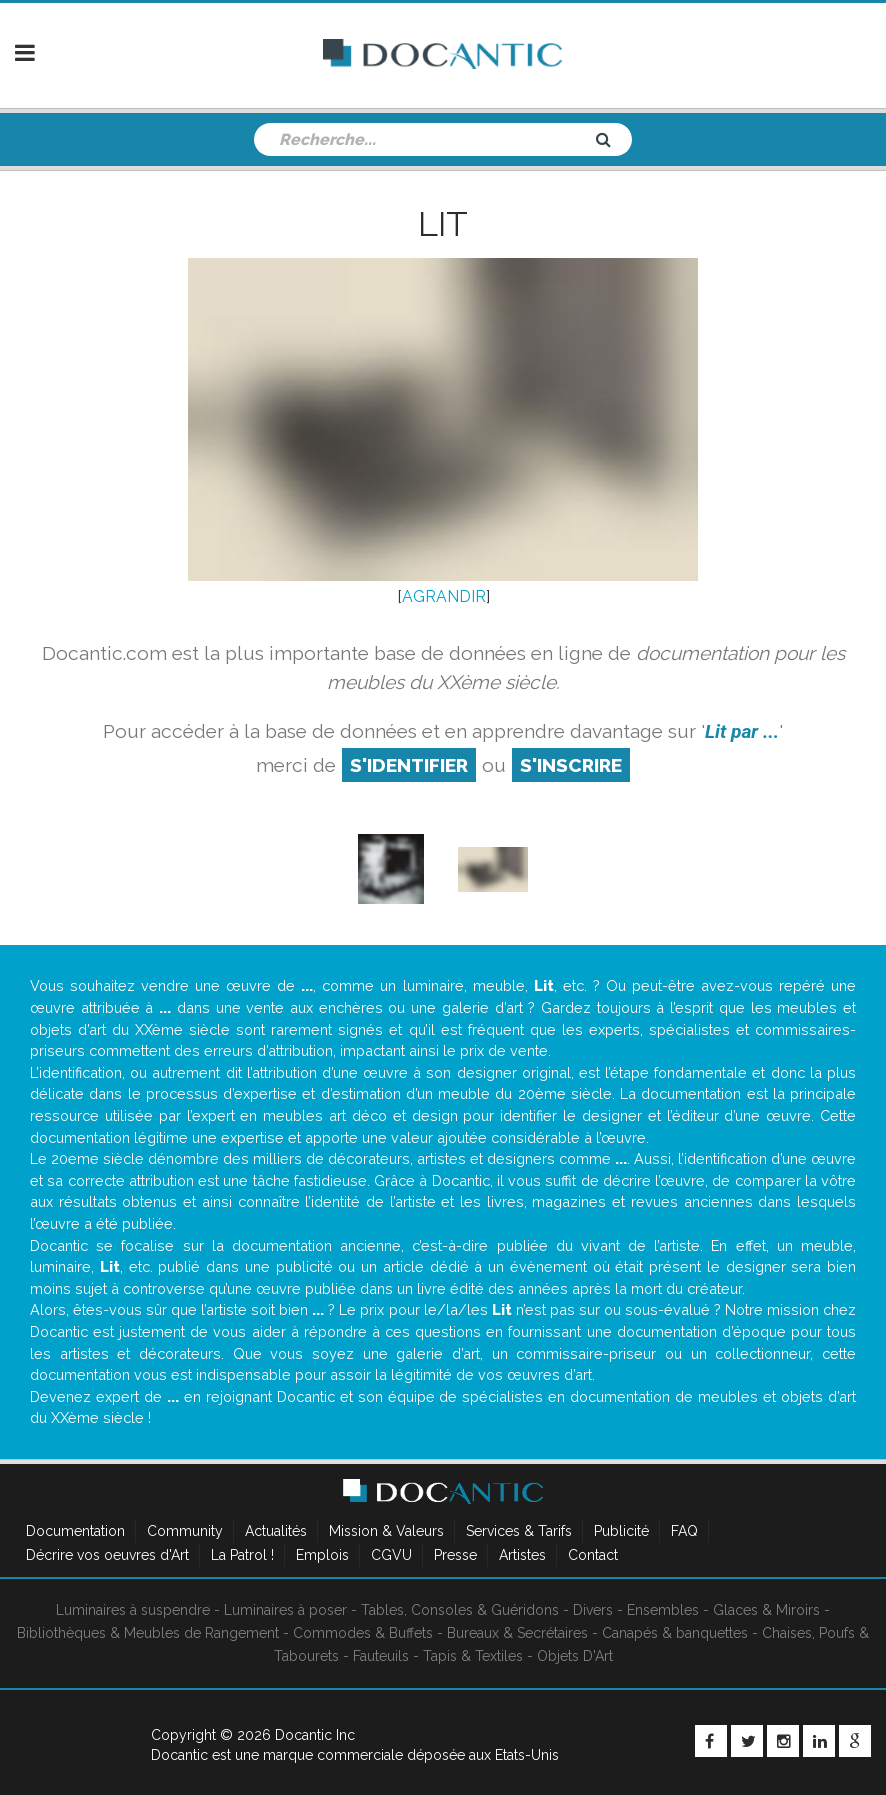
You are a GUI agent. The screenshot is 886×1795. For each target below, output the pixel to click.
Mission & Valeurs (386, 1531)
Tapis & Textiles (473, 1656)
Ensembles (663, 1610)
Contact (593, 1555)
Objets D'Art (575, 1656)
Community (185, 1531)
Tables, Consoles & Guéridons (460, 1610)
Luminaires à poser (285, 1610)
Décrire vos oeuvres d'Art (107, 1555)
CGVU (391, 1555)
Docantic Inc (315, 1735)
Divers (593, 1610)
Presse (455, 1555)
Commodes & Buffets (363, 1633)
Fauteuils (381, 1656)
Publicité (621, 1531)
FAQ (684, 1531)
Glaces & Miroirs (766, 1610)
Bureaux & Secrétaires (517, 1633)
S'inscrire (571, 765)
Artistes (522, 1555)
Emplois (322, 1555)
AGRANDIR (444, 596)
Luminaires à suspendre (133, 1610)
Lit (443, 224)
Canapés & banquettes (675, 1633)
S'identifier (409, 765)
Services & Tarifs (519, 1531)
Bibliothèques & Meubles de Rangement (148, 1633)
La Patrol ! (242, 1555)
